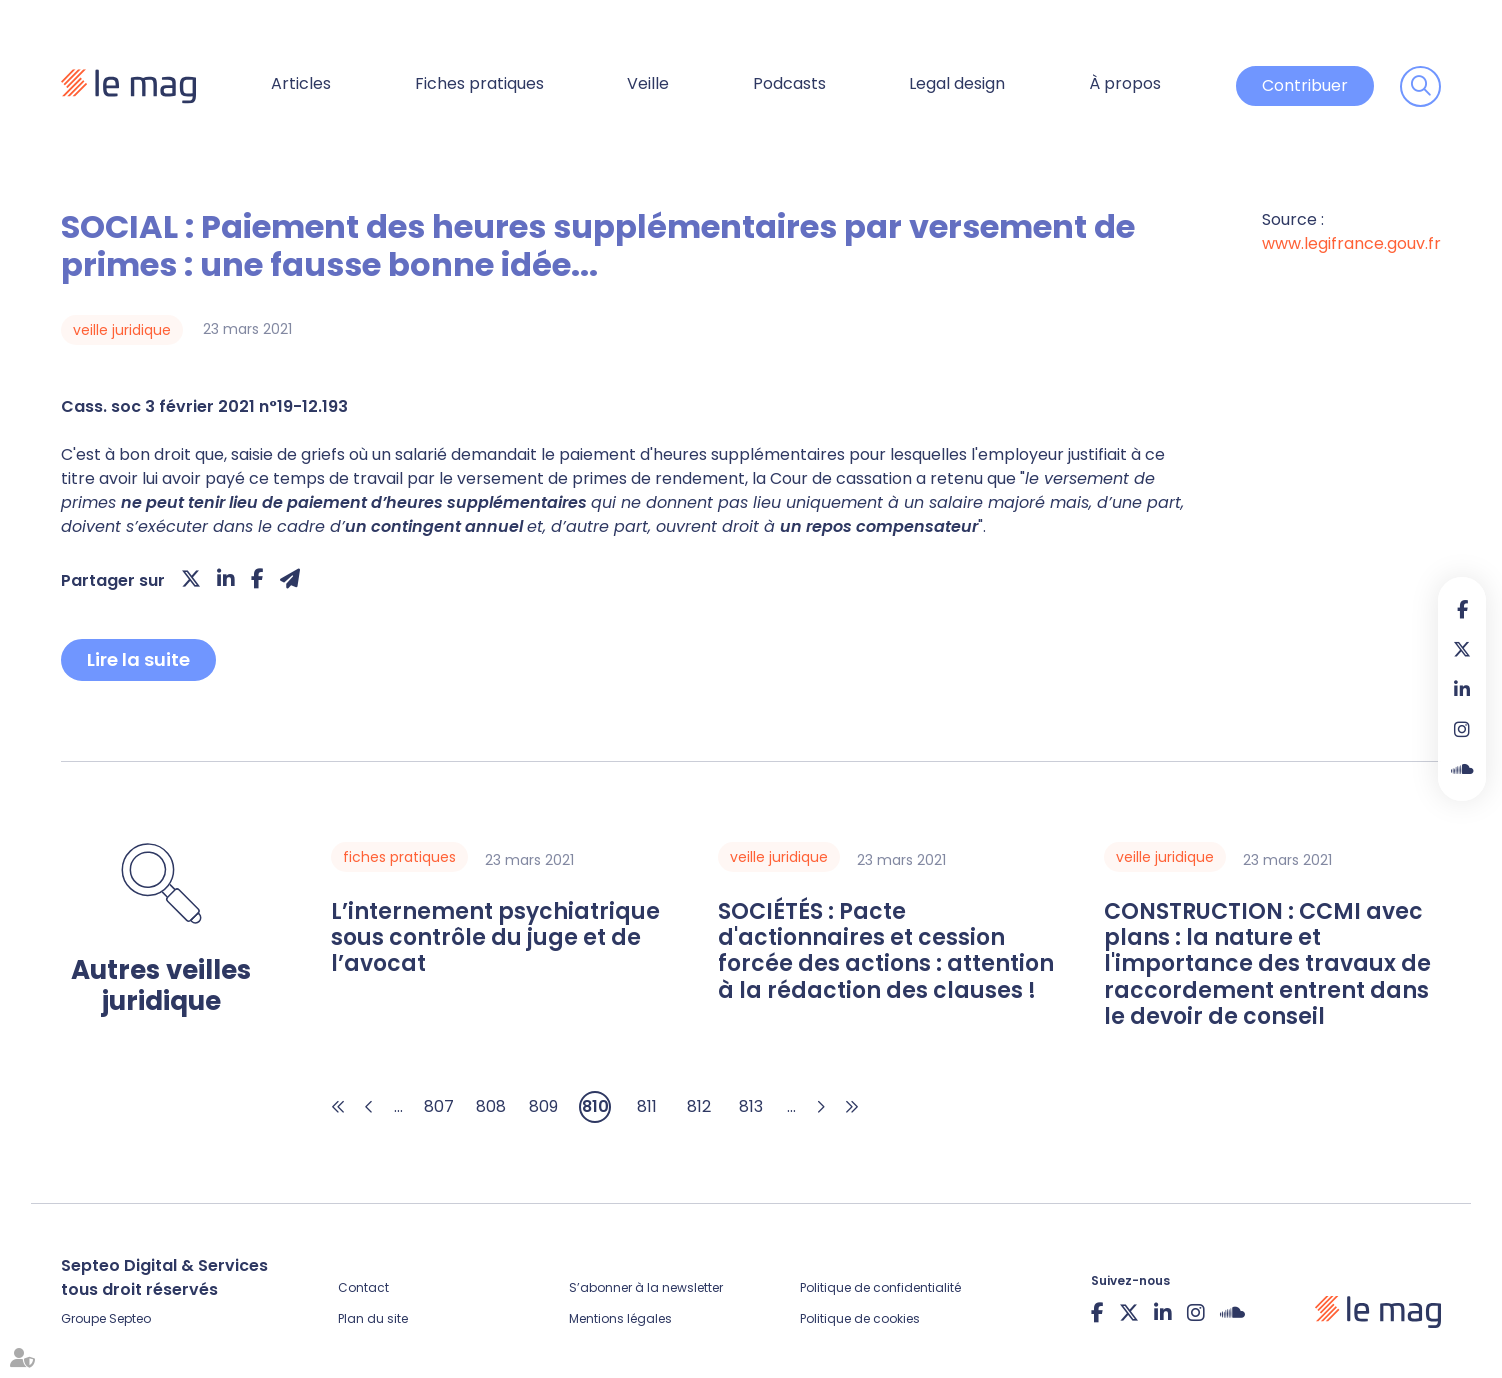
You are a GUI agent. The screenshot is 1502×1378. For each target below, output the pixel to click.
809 (543, 1106)
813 (751, 1106)
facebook (1462, 609)
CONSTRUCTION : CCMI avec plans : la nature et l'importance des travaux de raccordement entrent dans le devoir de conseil (1267, 965)
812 (699, 1106)
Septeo (130, 1318)
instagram (1462, 729)
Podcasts (789, 83)
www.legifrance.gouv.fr (1351, 243)
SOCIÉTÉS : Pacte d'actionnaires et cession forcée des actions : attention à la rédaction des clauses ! (886, 952)
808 (491, 1106)
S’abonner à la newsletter (646, 1287)
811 (647, 1106)
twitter (1462, 649)
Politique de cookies (860, 1318)
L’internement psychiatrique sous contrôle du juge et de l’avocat (495, 938)
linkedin (1462, 689)
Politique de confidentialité (880, 1287)
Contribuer (1305, 85)
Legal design (957, 83)
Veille (648, 83)
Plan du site (373, 1318)
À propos (1125, 83)
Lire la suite (138, 659)
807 (439, 1106)
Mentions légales (620, 1318)
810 (595, 1106)
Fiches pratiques (479, 83)
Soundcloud (1462, 769)
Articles (301, 83)
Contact (363, 1287)
